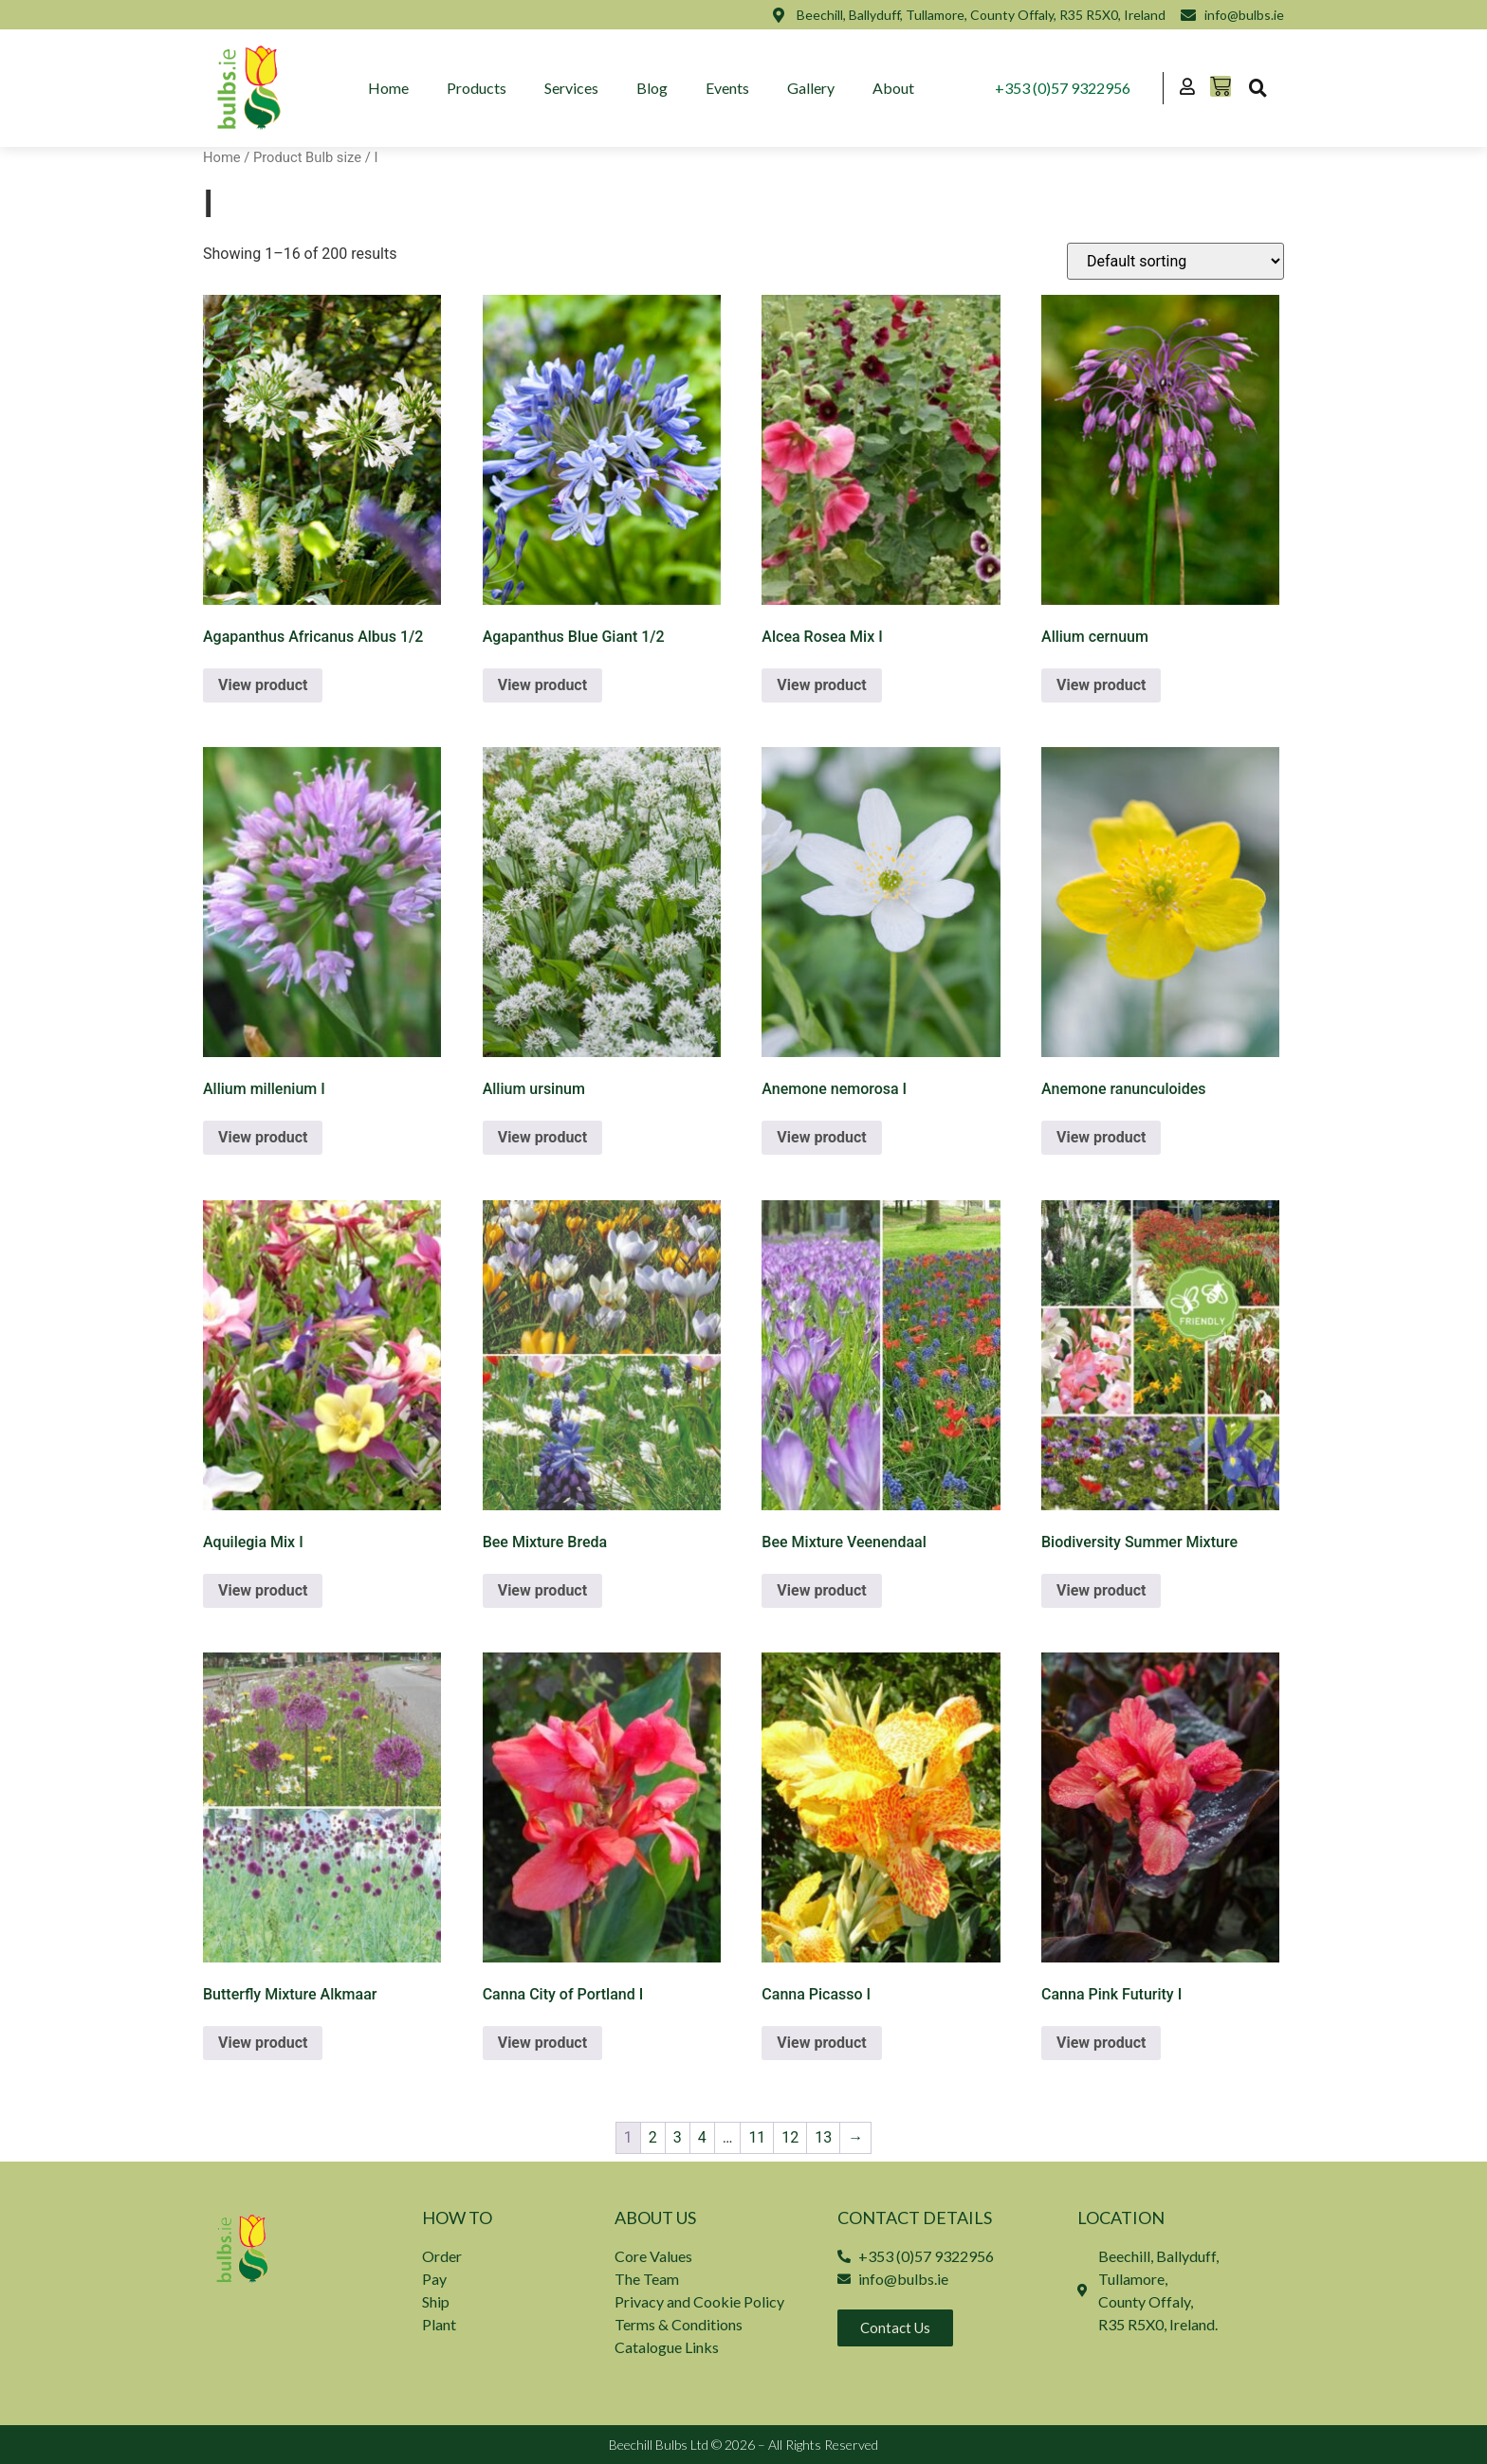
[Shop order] (1175, 261)
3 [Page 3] (677, 2137)
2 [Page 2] (653, 2137)
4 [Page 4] (702, 2137)
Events (727, 88)
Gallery (811, 88)
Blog (652, 88)
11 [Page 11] (756, 2137)
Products (476, 88)
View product (262, 685)
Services (571, 88)
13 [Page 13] (823, 2137)
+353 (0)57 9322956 (1062, 88)
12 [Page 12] (790, 2137)
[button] (1257, 88)
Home (388, 88)
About (893, 88)
